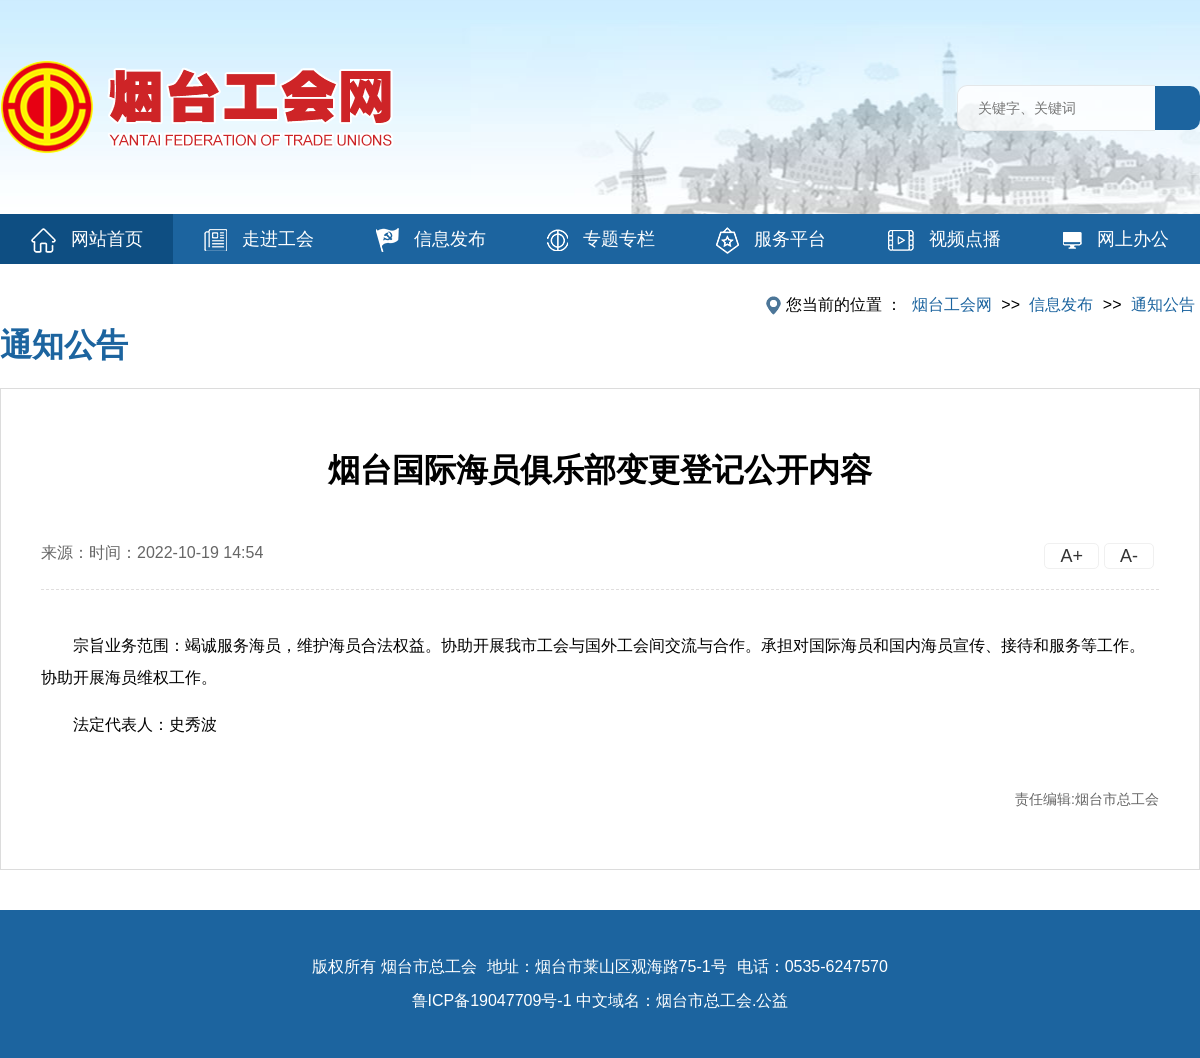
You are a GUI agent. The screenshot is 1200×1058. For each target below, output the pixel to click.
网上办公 (1115, 239)
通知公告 (1163, 304)
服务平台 (771, 240)
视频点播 (944, 240)
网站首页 (87, 240)
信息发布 (431, 240)
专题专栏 (601, 240)
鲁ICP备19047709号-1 (492, 1000)
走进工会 (259, 240)
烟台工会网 (952, 304)
